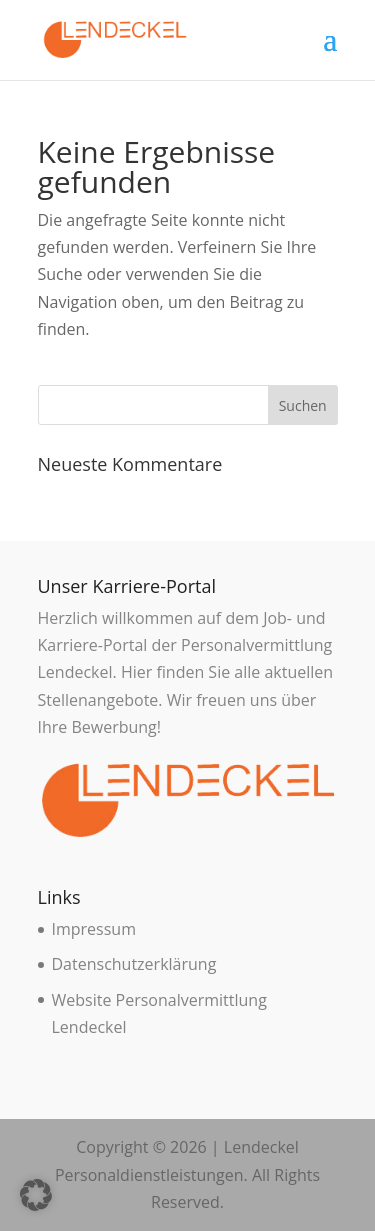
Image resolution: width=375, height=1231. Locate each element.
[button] (36, 1195)
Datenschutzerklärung (134, 964)
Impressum (94, 929)
